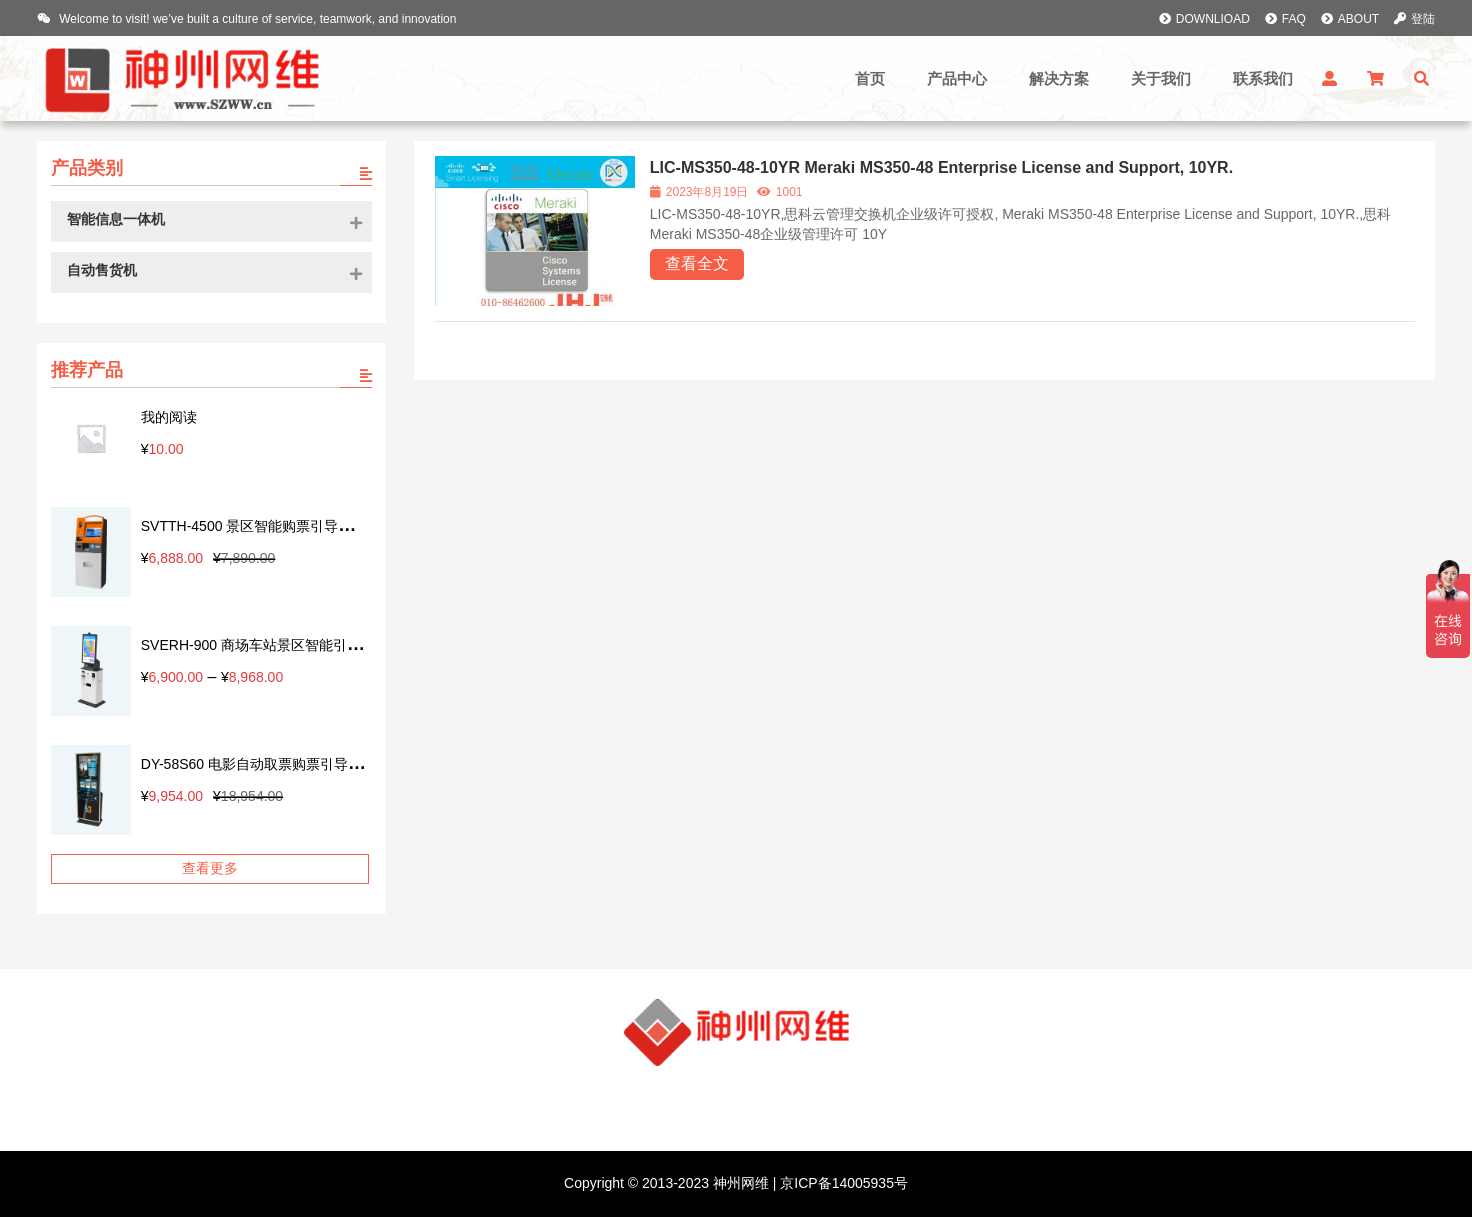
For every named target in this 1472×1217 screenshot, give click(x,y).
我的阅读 (169, 417)
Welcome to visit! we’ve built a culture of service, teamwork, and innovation (247, 19)
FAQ (1285, 19)
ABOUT (1350, 19)
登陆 (1414, 19)
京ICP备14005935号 (842, 1183)
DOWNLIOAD (1204, 19)
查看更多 (210, 868)
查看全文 (697, 263)
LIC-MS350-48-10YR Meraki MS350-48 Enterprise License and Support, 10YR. (941, 167)
